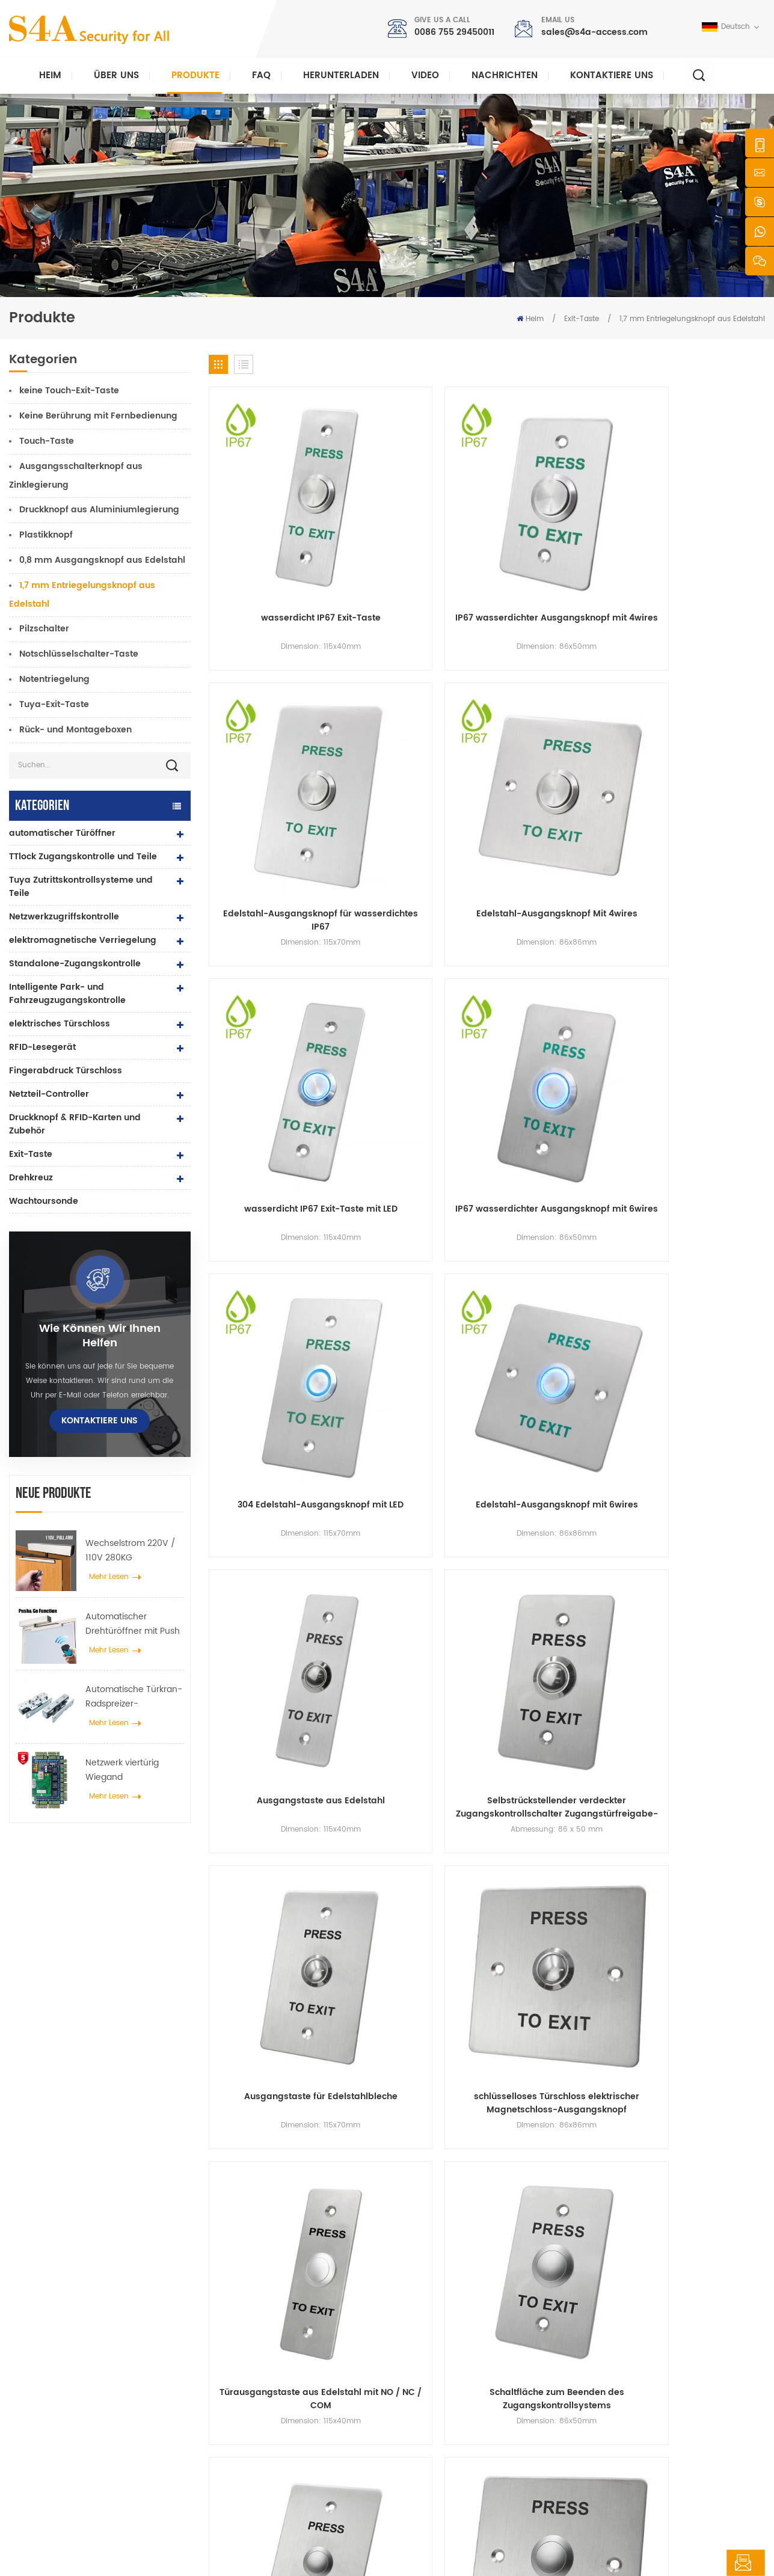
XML (292, 2556)
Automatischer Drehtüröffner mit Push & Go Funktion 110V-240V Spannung (132, 1624)
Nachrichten (504, 75)
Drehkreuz (31, 1178)
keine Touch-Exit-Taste (69, 390)
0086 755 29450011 (454, 32)
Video (425, 75)
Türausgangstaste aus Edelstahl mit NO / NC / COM (273, 1135)
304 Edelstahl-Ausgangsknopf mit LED (557, 732)
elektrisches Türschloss (59, 1024)
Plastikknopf (46, 535)
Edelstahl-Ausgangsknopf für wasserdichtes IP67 (558, 530)
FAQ (261, 75)
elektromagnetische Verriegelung (82, 940)
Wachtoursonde (43, 1201)
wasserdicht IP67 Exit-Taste (273, 530)
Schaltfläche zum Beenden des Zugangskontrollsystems (416, 1135)
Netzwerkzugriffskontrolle (64, 917)
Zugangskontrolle (267, 2366)
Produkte (195, 75)
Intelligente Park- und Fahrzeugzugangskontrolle (67, 993)
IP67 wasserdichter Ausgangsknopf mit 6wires (416, 732)
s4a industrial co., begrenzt (82, 2309)
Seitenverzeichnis (443, 2462)
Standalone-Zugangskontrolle (75, 964)
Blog (421, 2443)
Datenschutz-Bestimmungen (363, 2556)
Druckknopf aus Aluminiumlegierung (99, 510)
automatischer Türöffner (62, 833)
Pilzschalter (44, 629)
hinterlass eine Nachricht (688, 2563)
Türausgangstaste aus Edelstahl (557, 1135)
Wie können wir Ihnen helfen (100, 1336)
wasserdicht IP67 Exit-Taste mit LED (273, 732)
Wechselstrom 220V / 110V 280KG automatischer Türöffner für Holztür (130, 1550)
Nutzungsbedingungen (454, 2482)
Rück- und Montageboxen (75, 730)
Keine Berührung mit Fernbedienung (98, 416)
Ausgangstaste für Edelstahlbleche (557, 934)
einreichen (561, 2186)
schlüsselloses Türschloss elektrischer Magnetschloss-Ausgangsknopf (700, 934)
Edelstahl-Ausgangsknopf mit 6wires (700, 732)
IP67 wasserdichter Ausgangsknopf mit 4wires (416, 530)
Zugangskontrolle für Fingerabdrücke (302, 2424)
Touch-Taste (46, 441)
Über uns (116, 75)
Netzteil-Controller (49, 1094)
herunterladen (341, 75)
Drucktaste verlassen (273, 2328)
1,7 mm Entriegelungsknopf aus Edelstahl (692, 319)
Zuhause (428, 2328)
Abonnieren (586, 2430)
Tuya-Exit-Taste (54, 704)
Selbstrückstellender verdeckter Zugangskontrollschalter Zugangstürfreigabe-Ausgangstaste (416, 934)
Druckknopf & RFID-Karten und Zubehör (75, 1124)
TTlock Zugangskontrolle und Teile (83, 856)
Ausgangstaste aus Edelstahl (273, 934)
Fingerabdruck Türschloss (65, 1071)
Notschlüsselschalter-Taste (78, 654)
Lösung (426, 2405)
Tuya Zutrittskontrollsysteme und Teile (81, 886)
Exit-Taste (581, 319)
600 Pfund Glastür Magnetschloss (296, 2405)
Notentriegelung (54, 679)
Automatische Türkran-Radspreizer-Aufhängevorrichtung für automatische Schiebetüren (133, 1696)
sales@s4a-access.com (594, 32)
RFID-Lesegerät (42, 1047)
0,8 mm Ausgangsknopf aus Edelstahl (102, 560)
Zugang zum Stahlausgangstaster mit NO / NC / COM (700, 1135)
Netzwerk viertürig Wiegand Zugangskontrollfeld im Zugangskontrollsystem (133, 1770)
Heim (50, 75)
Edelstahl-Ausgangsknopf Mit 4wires (700, 530)
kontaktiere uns (611, 75)
